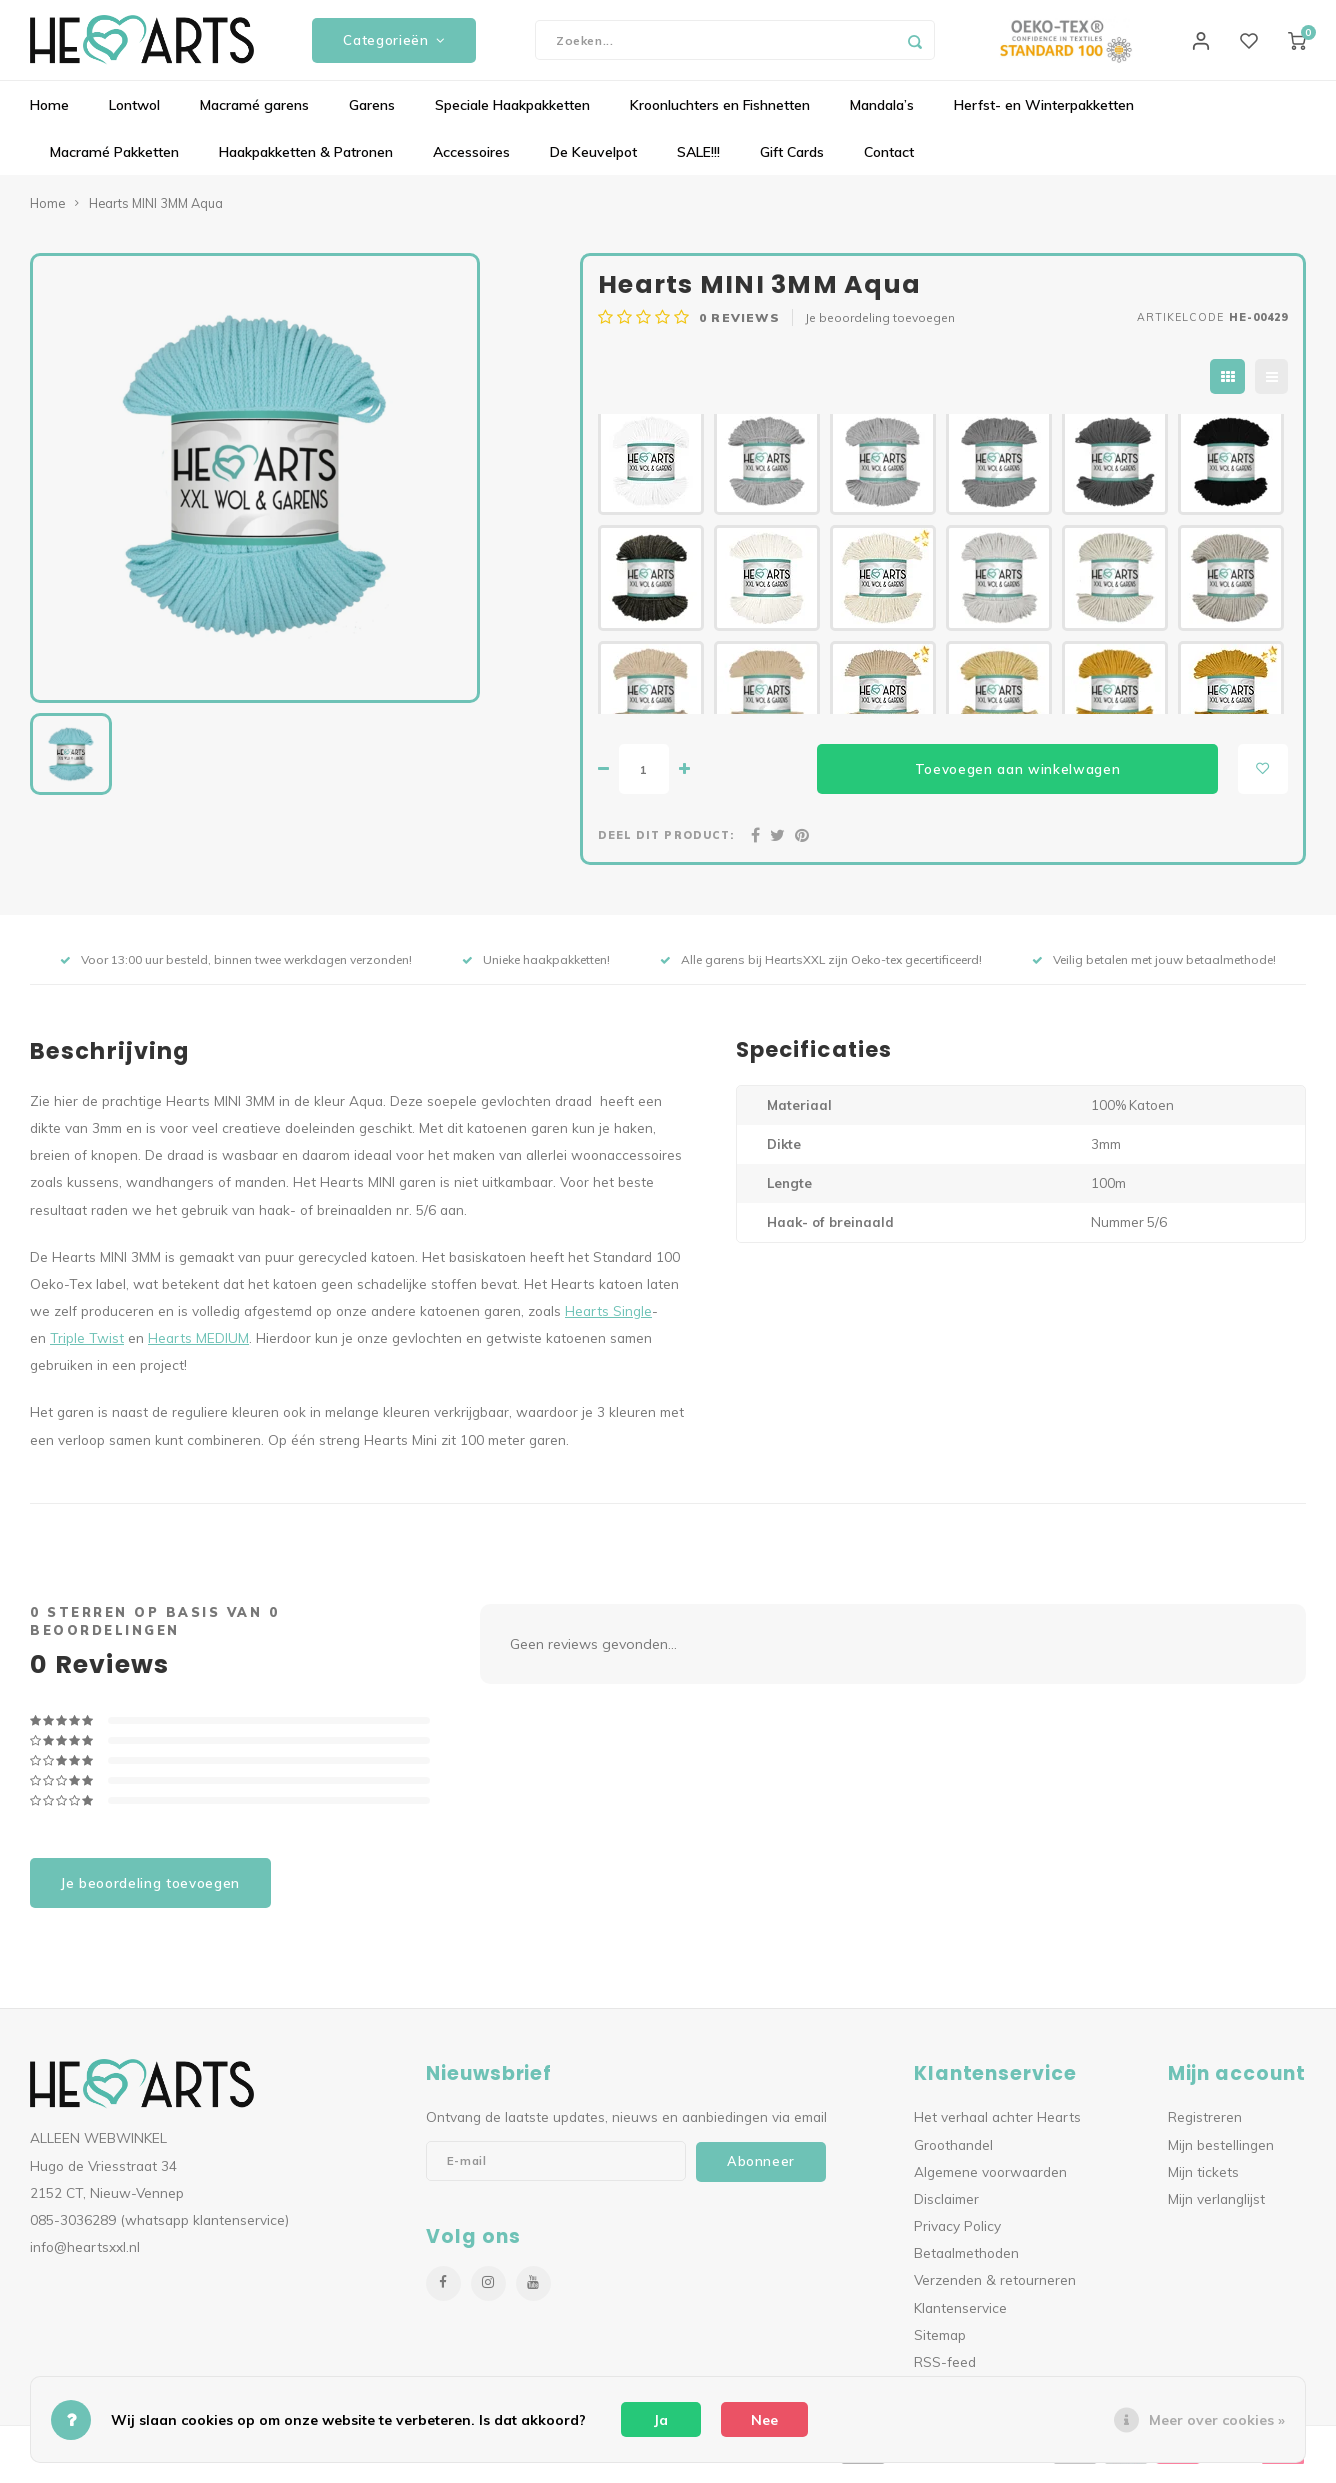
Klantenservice (960, 2316)
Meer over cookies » (1217, 2420)
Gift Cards (792, 162)
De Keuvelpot (593, 162)
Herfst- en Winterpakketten (1044, 115)
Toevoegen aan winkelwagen (1018, 778)
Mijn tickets (1203, 2180)
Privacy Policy (957, 2235)
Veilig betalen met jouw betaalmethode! (1154, 969)
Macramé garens (254, 115)
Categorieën (394, 45)
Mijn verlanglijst (1216, 2208)
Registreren (1205, 2126)
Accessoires (471, 162)
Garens (372, 115)
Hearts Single (608, 1320)
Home (49, 115)
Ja (661, 2420)
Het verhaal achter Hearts (997, 2126)
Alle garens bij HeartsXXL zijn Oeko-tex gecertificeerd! (821, 969)
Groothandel (953, 2153)
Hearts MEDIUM (198, 1347)
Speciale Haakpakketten (512, 115)
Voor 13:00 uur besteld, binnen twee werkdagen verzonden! (236, 969)
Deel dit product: (666, 845)
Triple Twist (87, 1347)
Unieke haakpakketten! (536, 969)
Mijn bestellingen (1221, 2153)
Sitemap (940, 2343)
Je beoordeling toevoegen (880, 327)
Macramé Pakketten (114, 162)
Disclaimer (946, 2208)
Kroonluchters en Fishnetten (720, 115)
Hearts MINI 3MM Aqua (156, 213)
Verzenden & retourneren (995, 2289)
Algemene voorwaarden (990, 2180)
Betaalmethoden (966, 2262)
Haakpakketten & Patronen (306, 162)
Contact (889, 162)
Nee (764, 2420)
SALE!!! (698, 162)
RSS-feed (945, 2370)
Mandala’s (882, 115)
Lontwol (134, 115)
